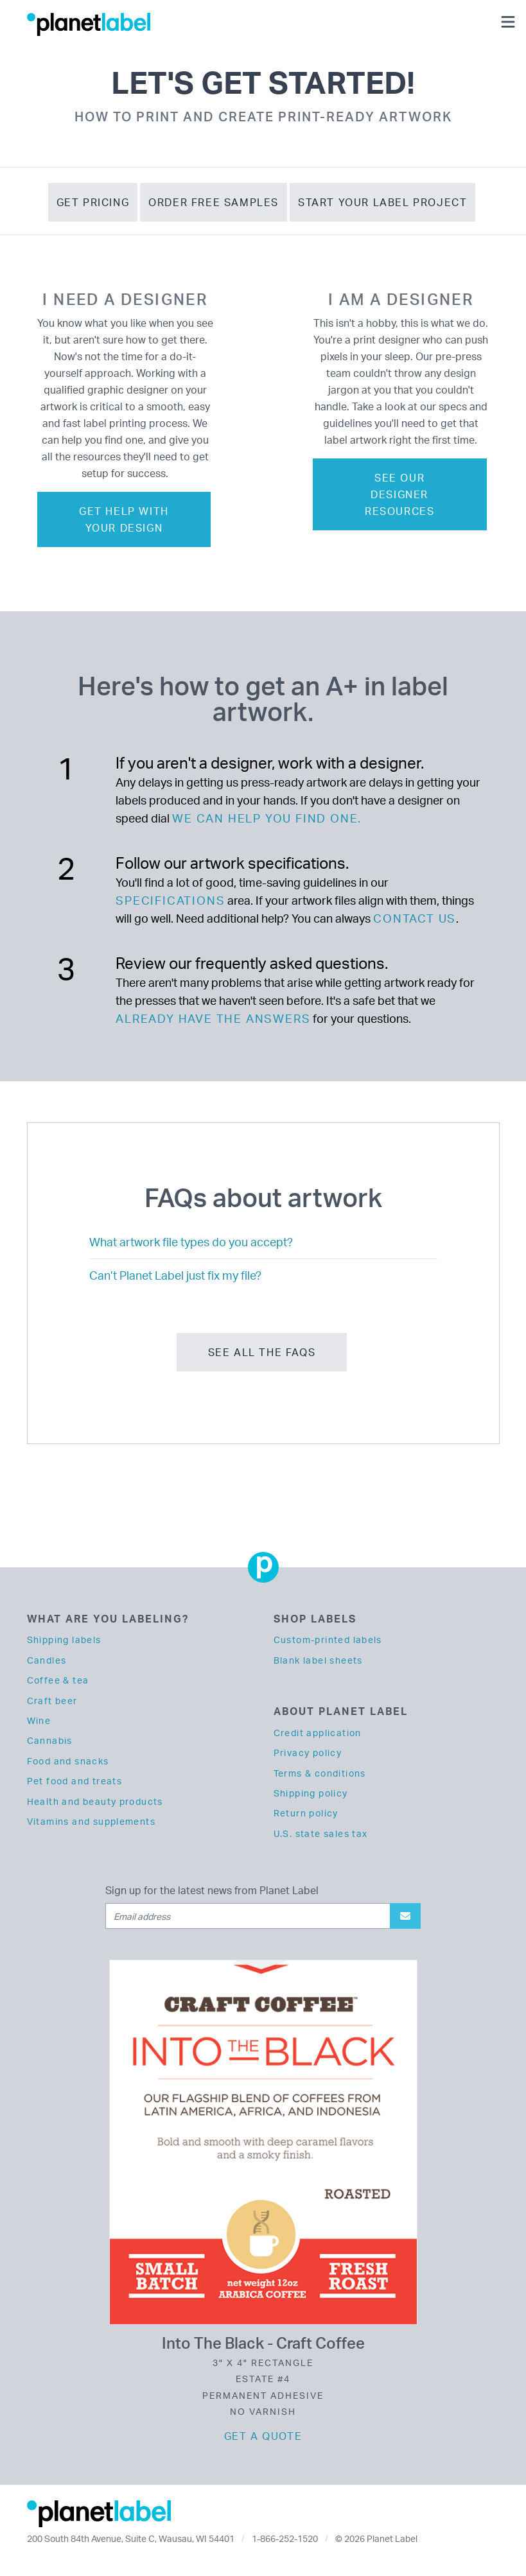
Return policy (306, 1812)
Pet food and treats (75, 1780)
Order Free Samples (213, 202)
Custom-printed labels (328, 1639)
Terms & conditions (320, 1773)
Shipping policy (311, 1793)
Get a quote (263, 2436)
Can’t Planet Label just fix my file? (175, 1275)
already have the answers (213, 1018)
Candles (47, 1660)
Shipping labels (64, 1639)
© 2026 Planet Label (376, 2538)
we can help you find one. (267, 818)
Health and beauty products (95, 1801)
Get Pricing (93, 202)
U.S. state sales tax (321, 1833)
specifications (170, 900)
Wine (39, 1720)
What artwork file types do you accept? (191, 1242)
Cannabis (50, 1740)
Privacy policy (308, 1752)
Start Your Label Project (382, 202)
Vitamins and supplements (91, 1821)
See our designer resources (399, 494)
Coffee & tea (58, 1680)
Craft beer (52, 1700)
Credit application (318, 1732)
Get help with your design (124, 519)
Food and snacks (68, 1760)
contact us (414, 918)
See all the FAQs (262, 1352)
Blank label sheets (318, 1660)
